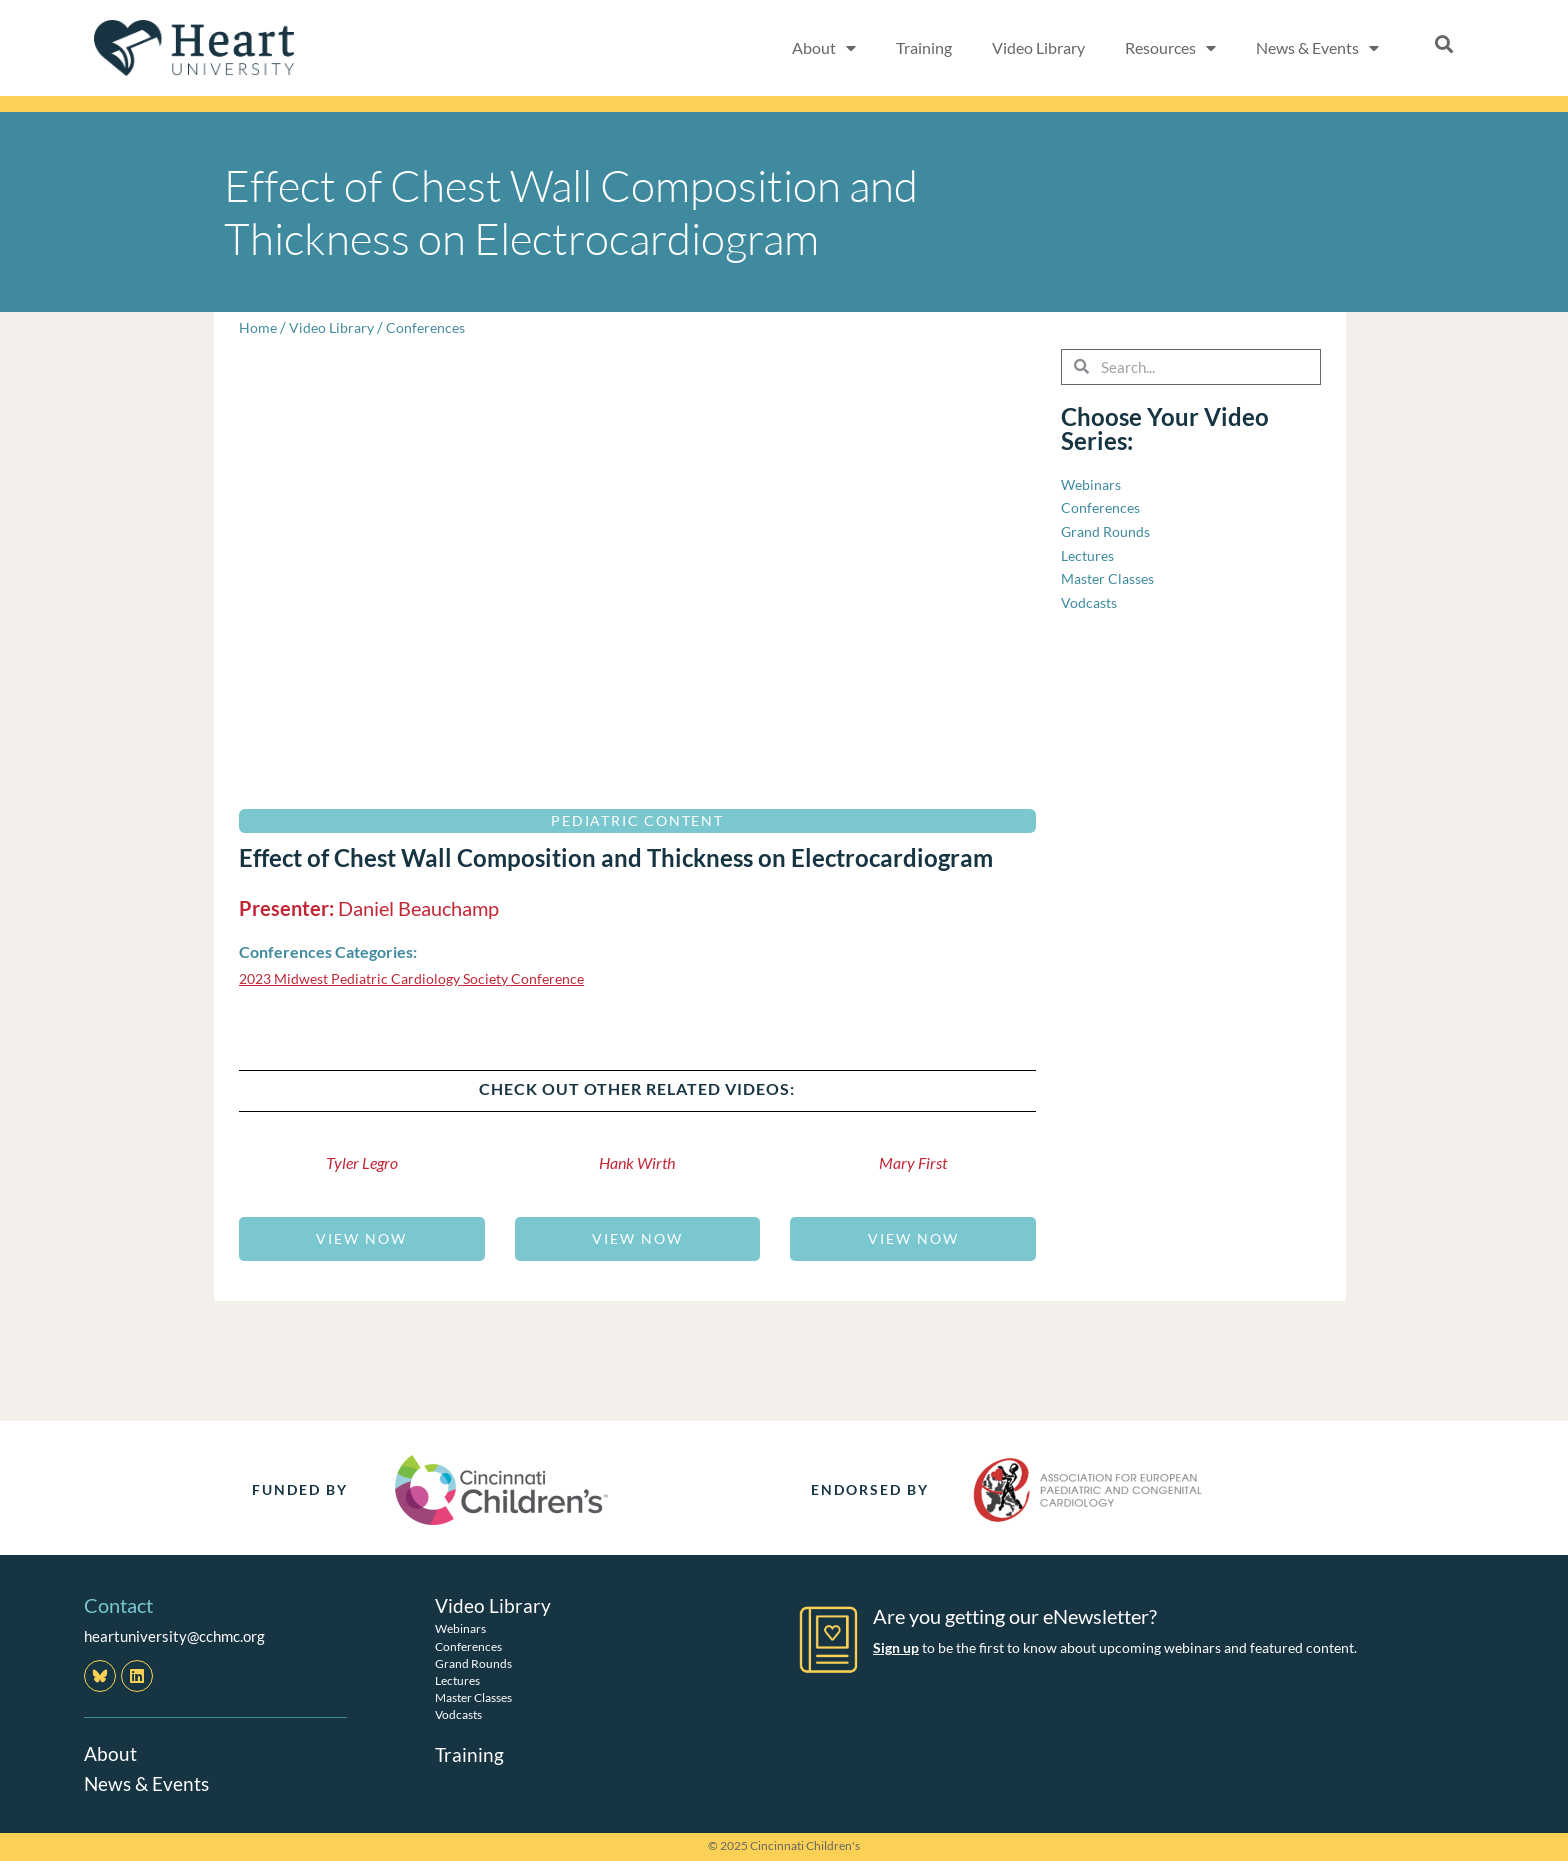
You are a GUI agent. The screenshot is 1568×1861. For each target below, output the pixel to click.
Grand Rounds (473, 1663)
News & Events (1317, 48)
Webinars (460, 1628)
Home (258, 327)
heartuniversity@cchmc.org (174, 1636)
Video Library (1038, 47)
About (824, 48)
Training (924, 47)
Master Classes (473, 1697)
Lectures (457, 1680)
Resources (1170, 48)
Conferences (432, 327)
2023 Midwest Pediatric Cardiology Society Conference (422, 978)
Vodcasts (458, 1714)
